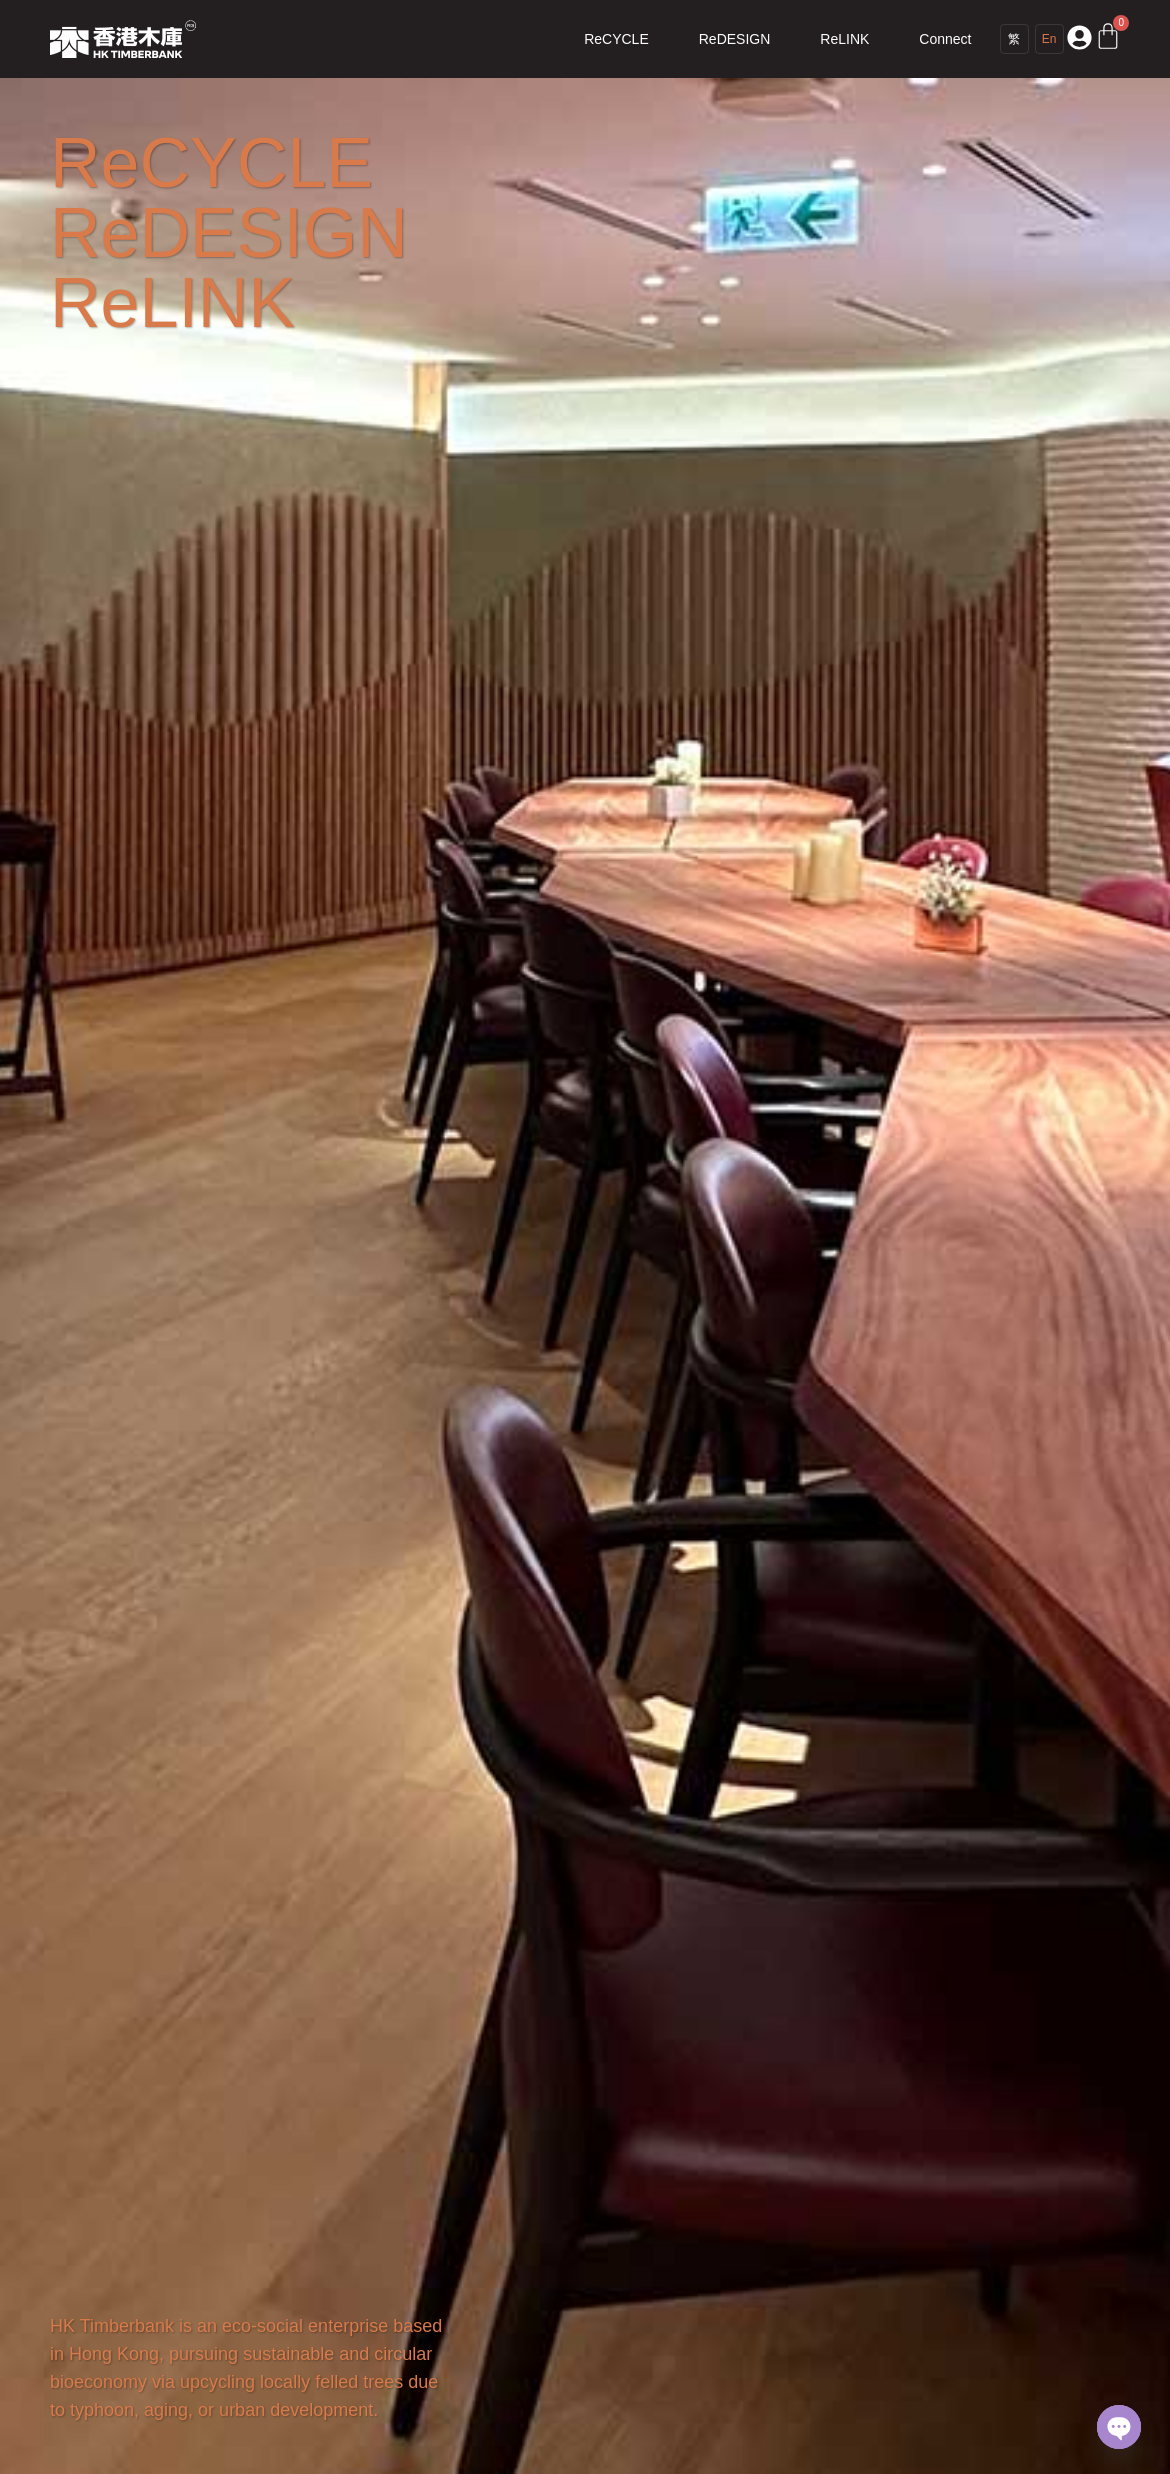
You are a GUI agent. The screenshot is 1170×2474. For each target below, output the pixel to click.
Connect (945, 39)
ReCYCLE (616, 39)
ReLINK (844, 39)
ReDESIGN (735, 39)
